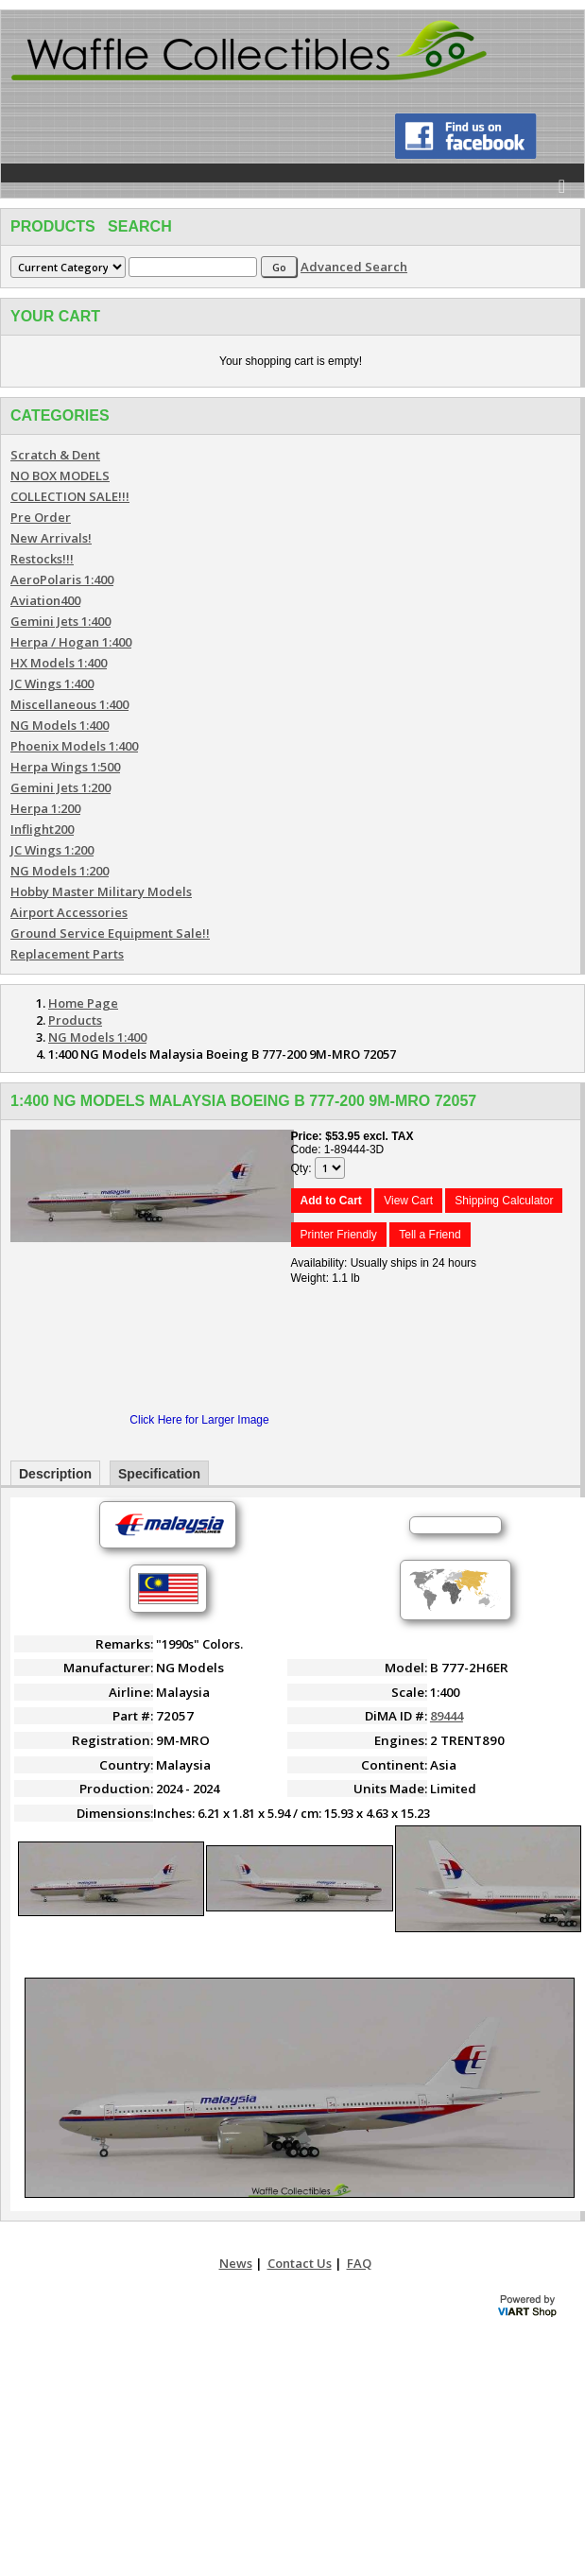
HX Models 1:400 (58, 662)
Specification (159, 1473)
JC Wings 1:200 (52, 849)
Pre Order (40, 517)
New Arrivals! (51, 537)
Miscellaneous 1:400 (69, 704)
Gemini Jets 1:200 (60, 787)
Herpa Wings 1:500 (65, 766)
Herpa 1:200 (45, 808)
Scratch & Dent (55, 454)
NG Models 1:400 (59, 725)
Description (55, 1473)
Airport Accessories (69, 912)
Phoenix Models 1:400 (74, 745)
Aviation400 (45, 600)
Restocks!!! (42, 558)
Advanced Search (354, 266)
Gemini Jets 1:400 (60, 621)
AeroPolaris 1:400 (61, 579)
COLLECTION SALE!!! (69, 496)
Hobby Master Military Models (101, 891)
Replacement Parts (67, 953)
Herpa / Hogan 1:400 (70, 641)
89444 (446, 1715)
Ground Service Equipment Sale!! (110, 933)
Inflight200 (42, 829)
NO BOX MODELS (60, 475)
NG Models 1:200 (59, 870)
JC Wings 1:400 (52, 683)
